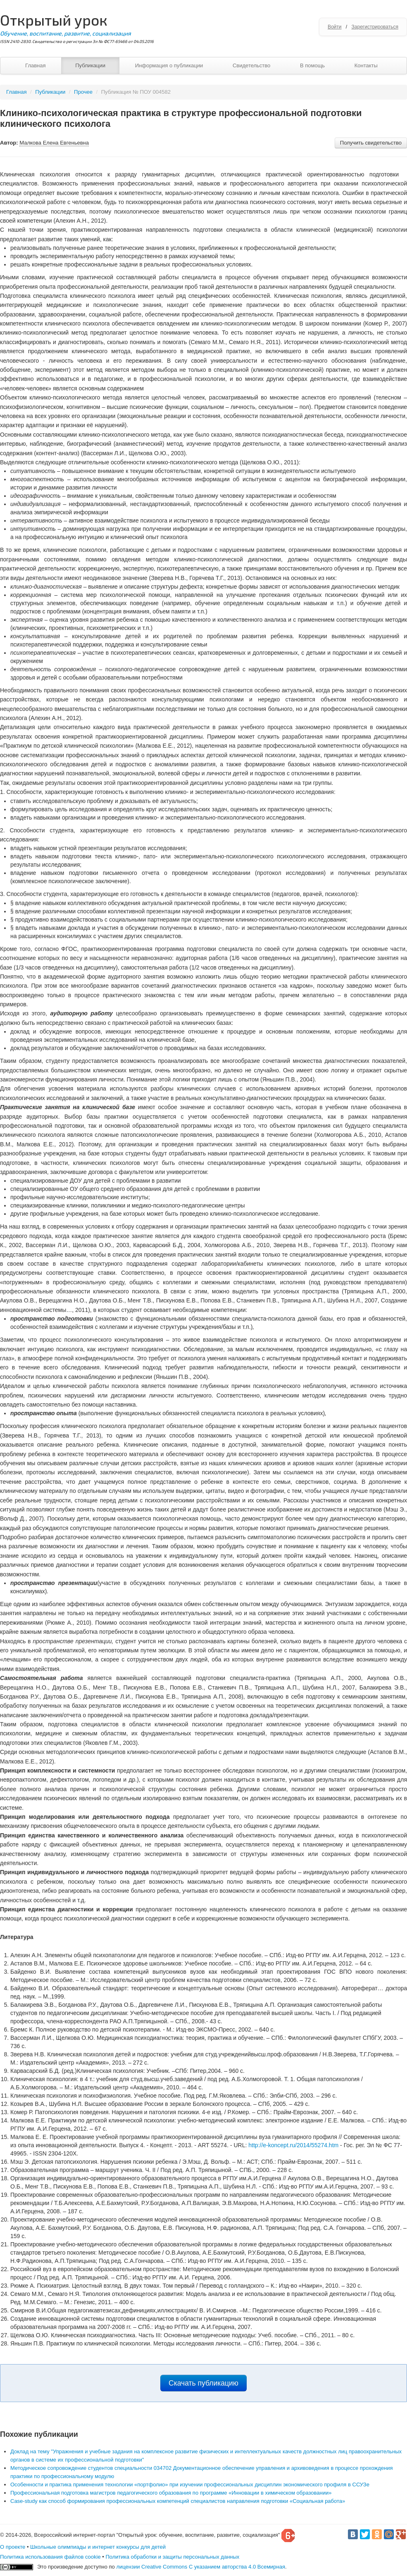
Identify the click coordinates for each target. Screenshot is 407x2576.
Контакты (366, 65)
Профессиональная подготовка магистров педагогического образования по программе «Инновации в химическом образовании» (170, 2493)
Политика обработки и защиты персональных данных (172, 2557)
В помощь (312, 65)
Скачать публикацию (203, 2383)
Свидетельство (251, 65)
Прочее (83, 92)
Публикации (90, 65)
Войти (335, 27)
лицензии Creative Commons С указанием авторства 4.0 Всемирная (200, 2567)
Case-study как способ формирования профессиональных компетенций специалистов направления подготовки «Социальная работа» (177, 2501)
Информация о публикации (169, 65)
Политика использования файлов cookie (50, 2557)
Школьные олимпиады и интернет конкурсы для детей (98, 2547)
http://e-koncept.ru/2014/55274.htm (293, 2145)
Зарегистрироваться (375, 27)
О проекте (12, 2547)
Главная (35, 65)
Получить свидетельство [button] (371, 143)
